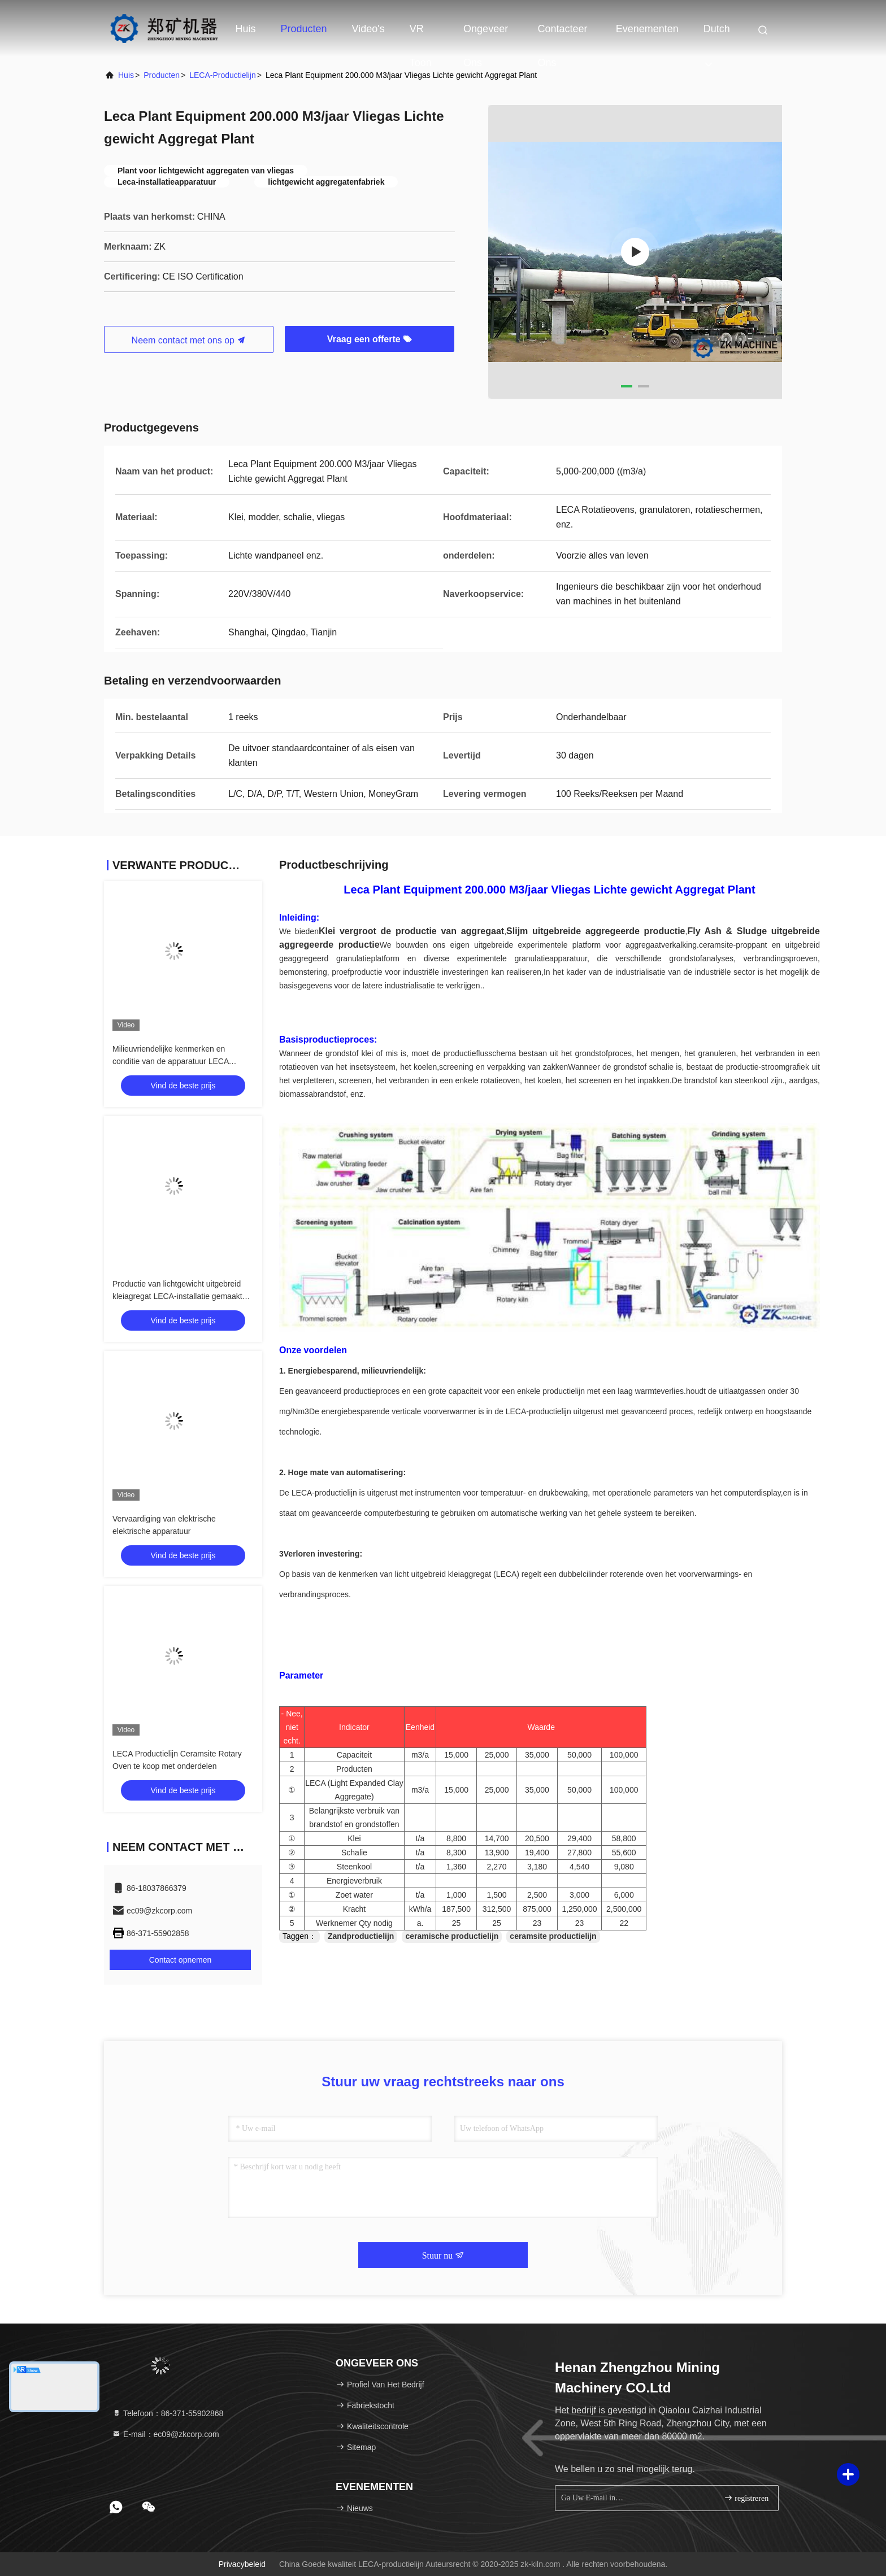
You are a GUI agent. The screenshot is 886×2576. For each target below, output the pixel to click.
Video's (368, 28)
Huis (246, 28)
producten (162, 75)
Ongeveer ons (485, 34)
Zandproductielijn (361, 1936)
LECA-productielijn (222, 75)
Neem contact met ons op (189, 340)
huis (126, 75)
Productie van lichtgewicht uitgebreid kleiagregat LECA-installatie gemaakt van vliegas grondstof (177, 1296)
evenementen (647, 28)
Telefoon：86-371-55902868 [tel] (167, 2413)
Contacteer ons (563, 34)
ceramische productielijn (451, 1936)
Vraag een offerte (369, 339)
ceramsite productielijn (553, 1936)
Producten (304, 28)
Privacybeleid (242, 2564)
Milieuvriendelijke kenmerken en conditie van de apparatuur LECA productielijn (170, 1061)
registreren (746, 2498)
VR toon (421, 34)
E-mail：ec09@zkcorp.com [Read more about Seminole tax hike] (165, 2434)
